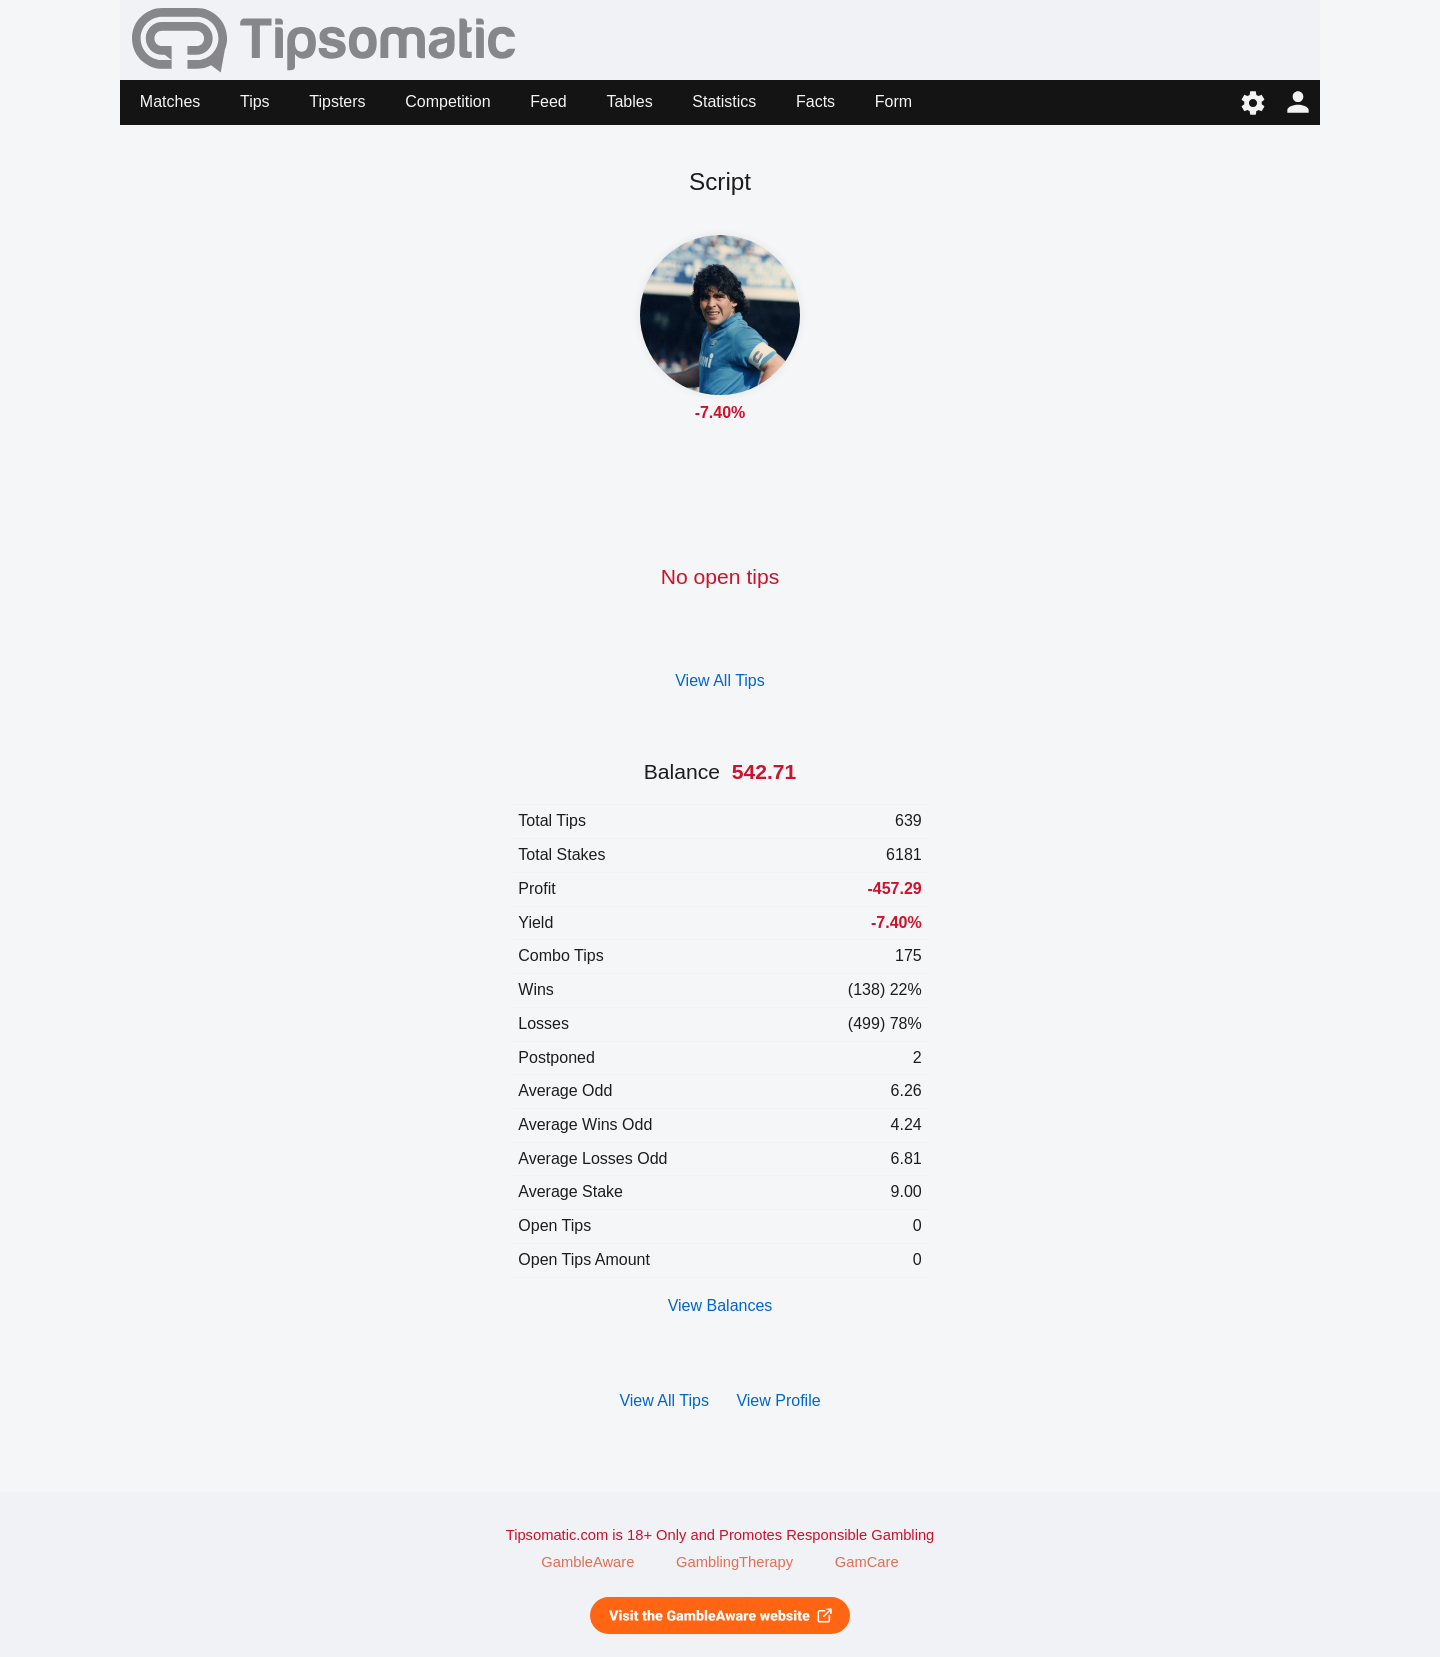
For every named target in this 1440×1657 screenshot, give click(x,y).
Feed (548, 101)
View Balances (720, 1305)
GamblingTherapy (734, 1562)
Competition (447, 101)
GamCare (867, 1562)
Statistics (724, 101)
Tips (255, 101)
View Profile (778, 1400)
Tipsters (337, 101)
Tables (629, 101)
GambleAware (587, 1562)
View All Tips (720, 680)
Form (893, 101)
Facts (815, 101)
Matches (170, 101)
